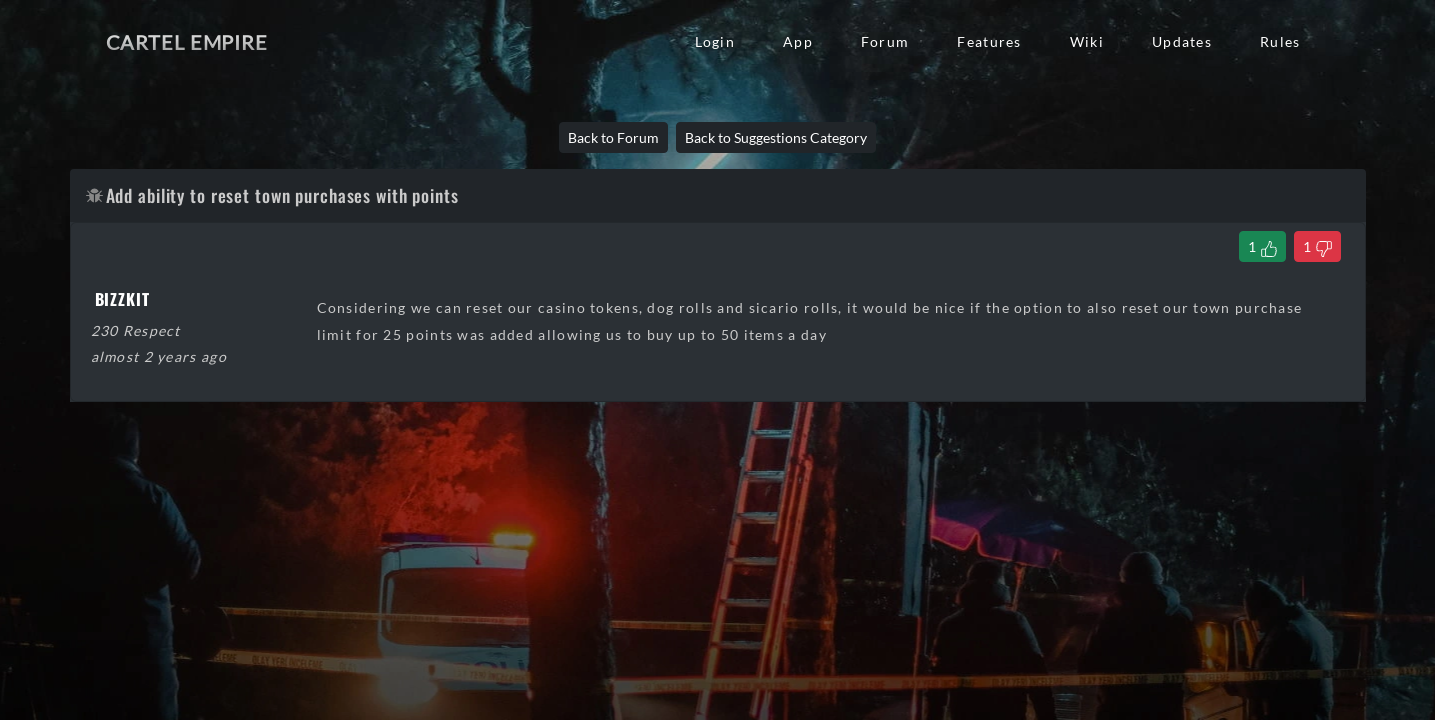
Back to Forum (613, 137)
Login (715, 41)
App (798, 41)
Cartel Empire (187, 42)
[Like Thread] (1262, 246)
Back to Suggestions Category (776, 137)
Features (989, 41)
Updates (1182, 41)
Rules (1280, 41)
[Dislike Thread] (1317, 246)
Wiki (1087, 41)
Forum (885, 41)
